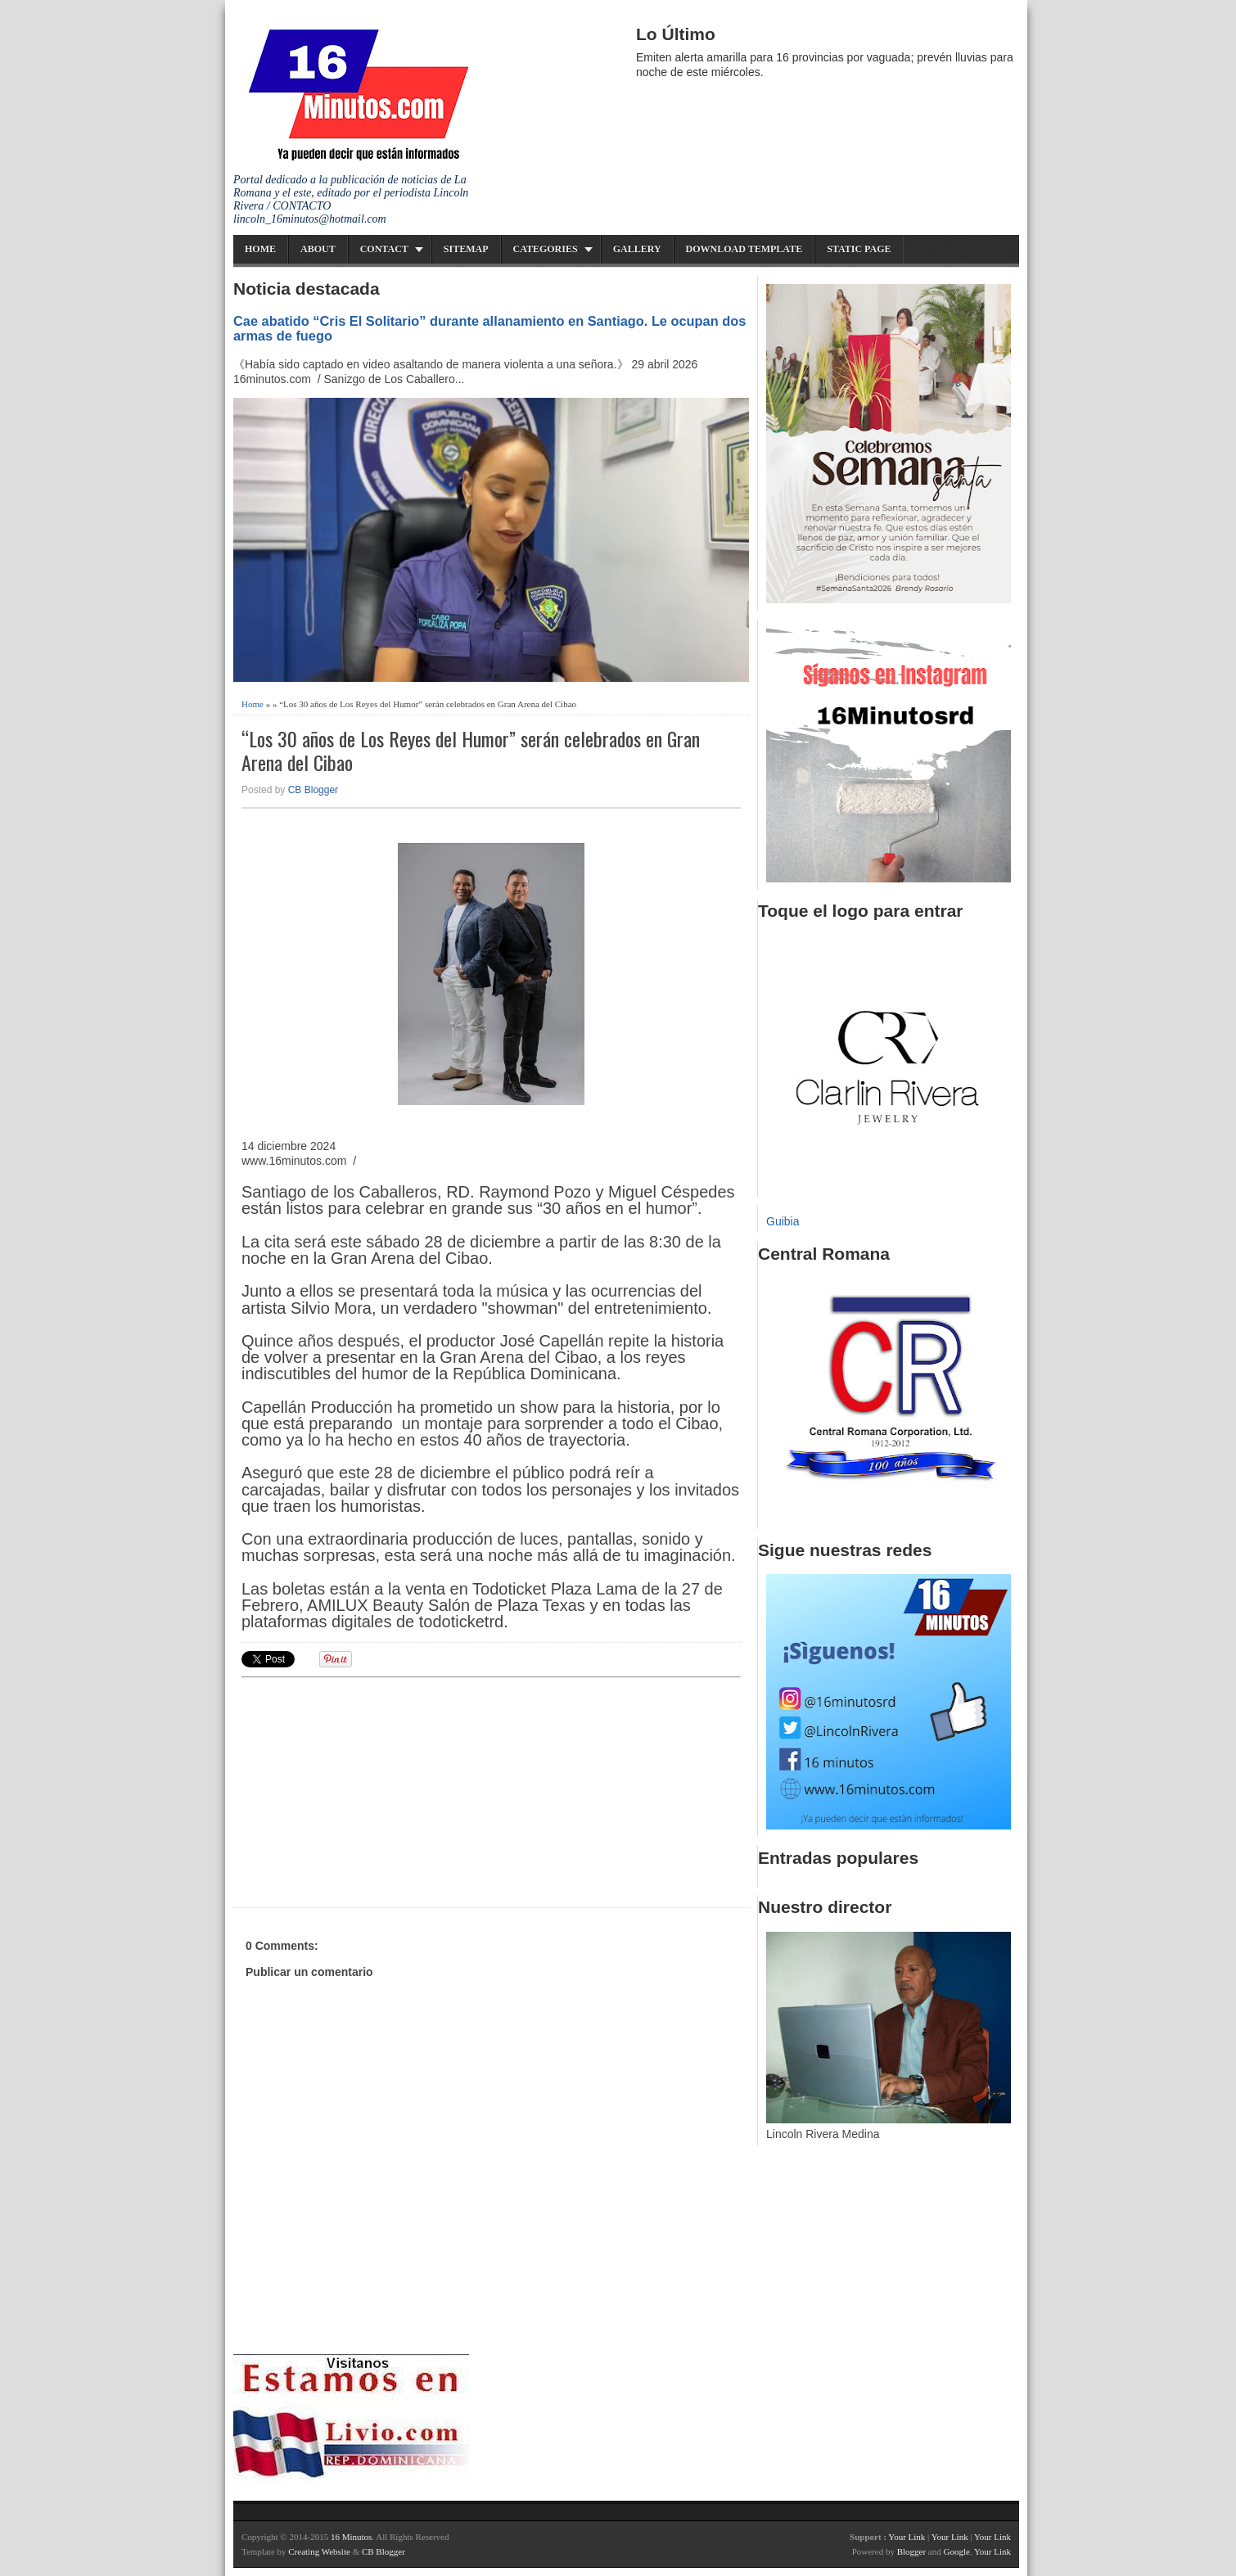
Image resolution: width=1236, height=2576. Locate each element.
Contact (384, 249)
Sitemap (466, 249)
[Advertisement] (368, 1790)
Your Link (906, 2537)
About (318, 249)
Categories (545, 249)
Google (956, 2551)
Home (260, 249)
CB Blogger (313, 790)
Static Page (859, 249)
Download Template (744, 249)
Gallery (637, 249)
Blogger (911, 2551)
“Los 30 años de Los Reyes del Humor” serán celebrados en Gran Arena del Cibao (470, 750)
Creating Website (319, 2551)
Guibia (782, 1221)
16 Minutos (351, 2537)
